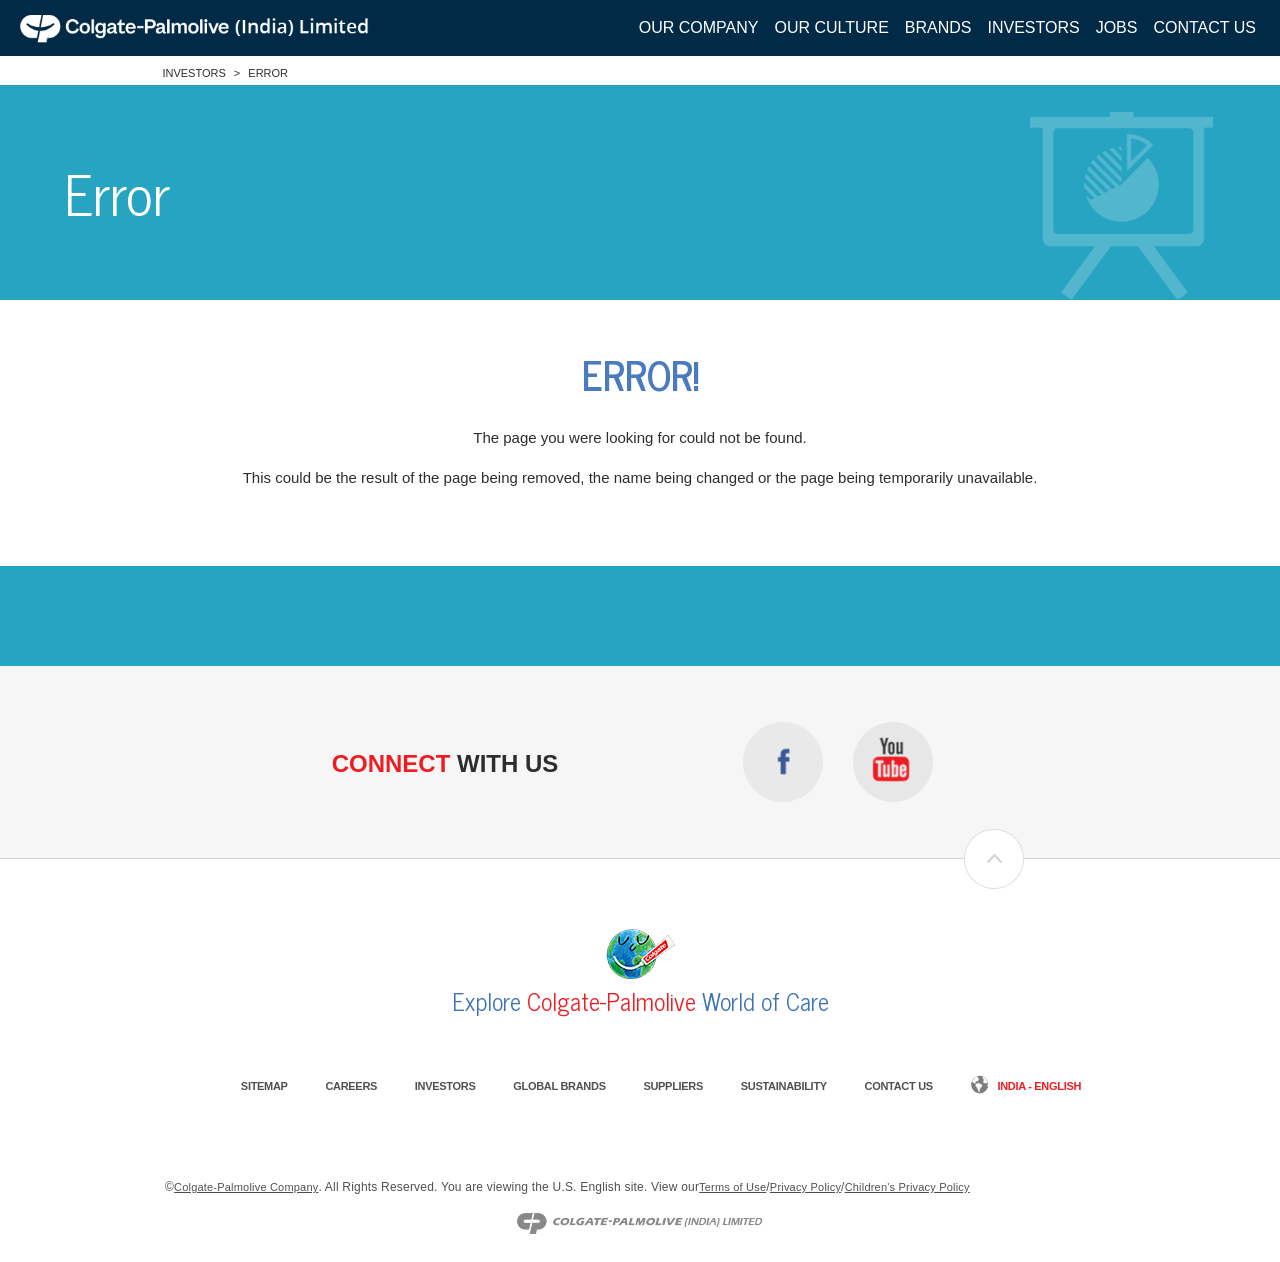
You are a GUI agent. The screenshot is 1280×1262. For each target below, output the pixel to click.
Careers (351, 1086)
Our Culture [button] (831, 27)
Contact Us (1204, 27)
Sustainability (784, 1086)
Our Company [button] (699, 27)
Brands (938, 27)
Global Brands (559, 1086)
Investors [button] (1034, 27)
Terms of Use (732, 1187)
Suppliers (673, 1086)
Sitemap (264, 1086)
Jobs (1117, 27)
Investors (193, 73)
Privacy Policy (805, 1187)
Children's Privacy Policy (907, 1187)
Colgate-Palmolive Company (246, 1187)
